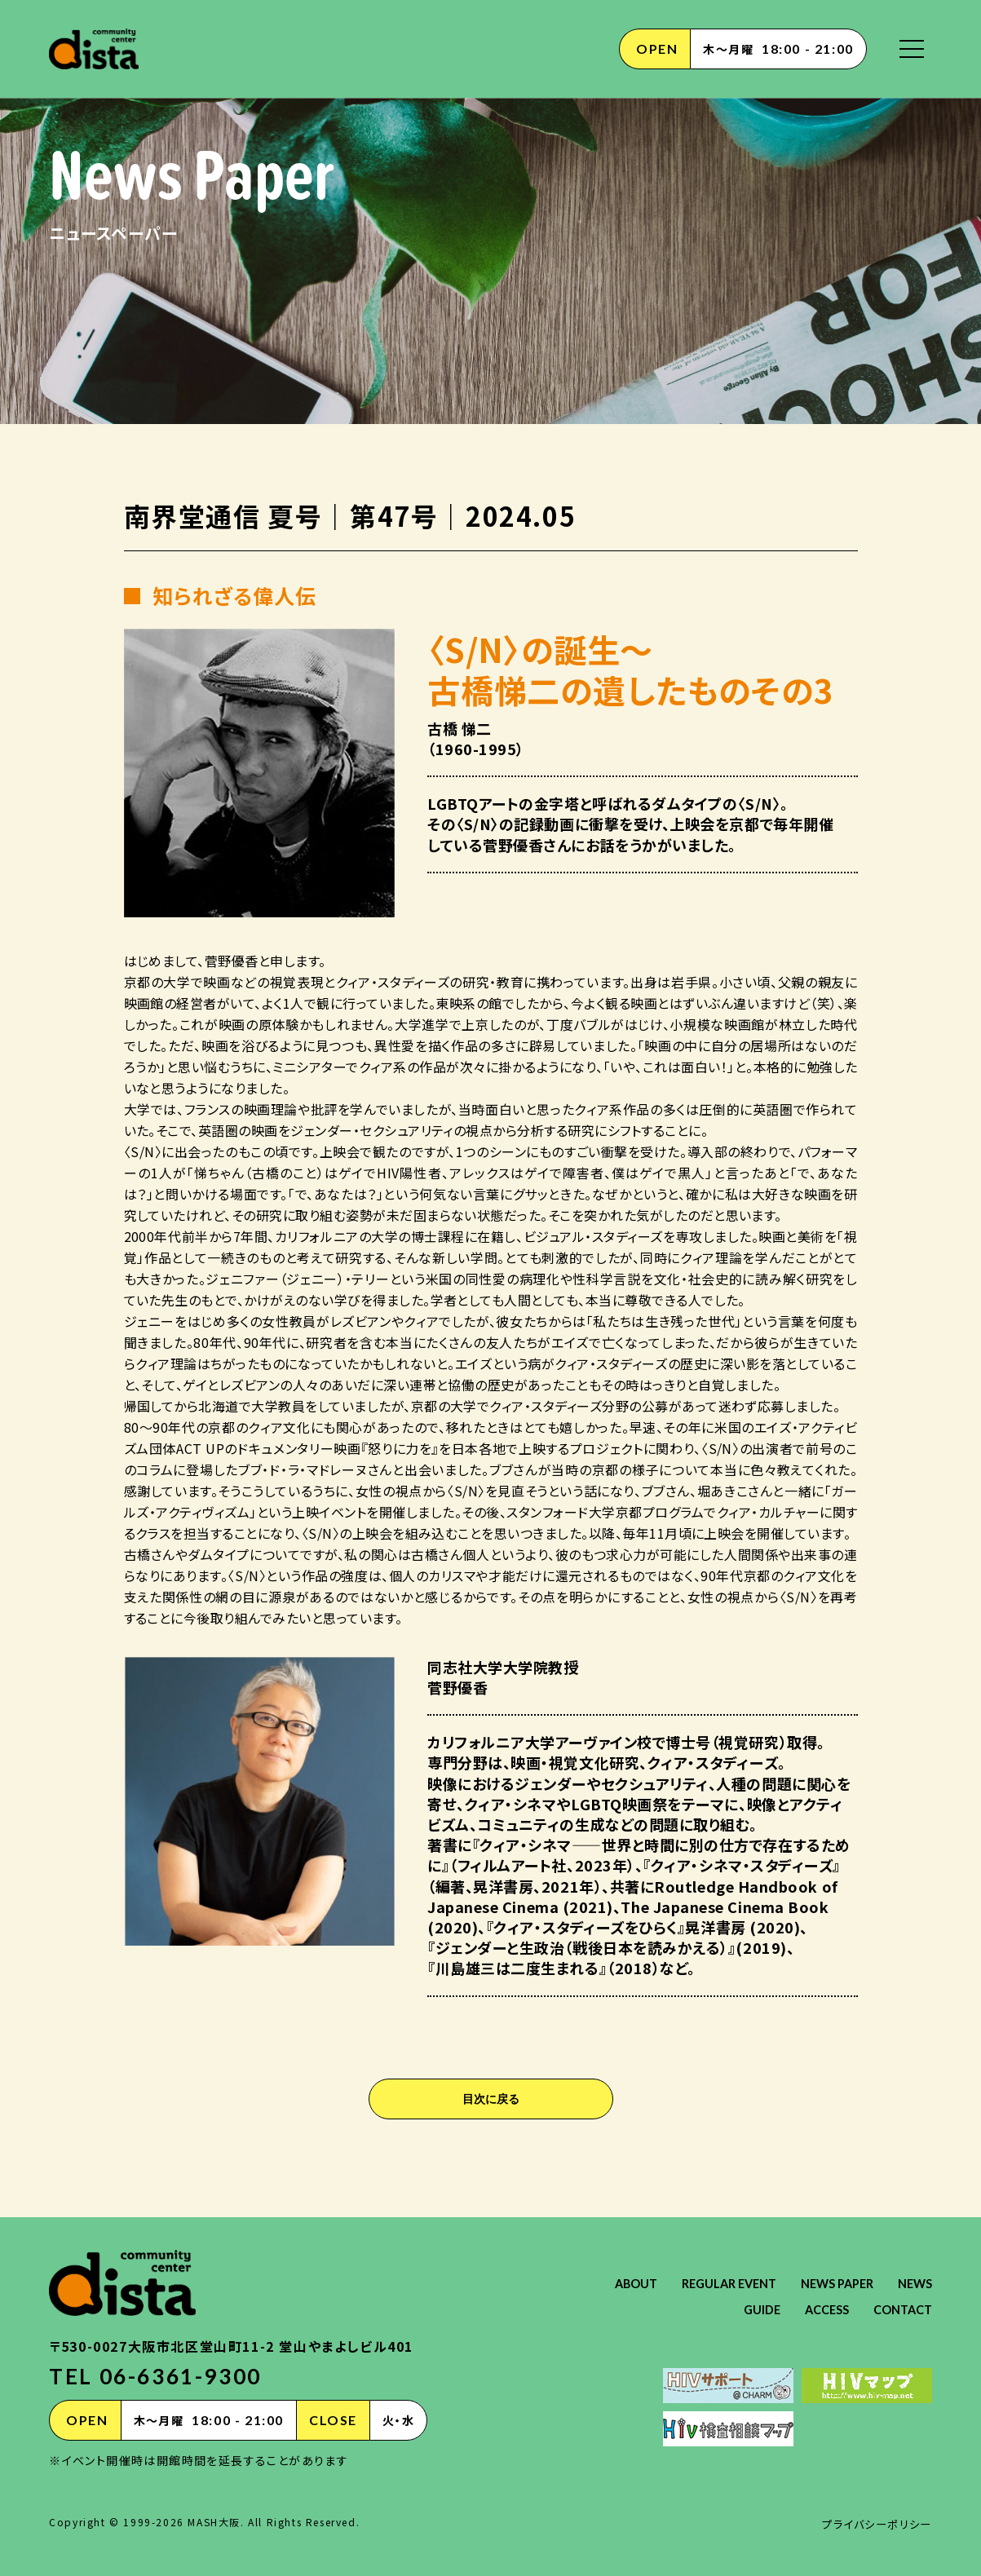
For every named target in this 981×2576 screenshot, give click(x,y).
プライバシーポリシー (873, 2524)
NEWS (685, 2309)
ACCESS (817, 2309)
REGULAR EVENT (774, 2283)
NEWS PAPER (891, 2283)
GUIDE (749, 2309)
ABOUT (674, 2283)
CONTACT (899, 2309)
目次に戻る (491, 2098)
